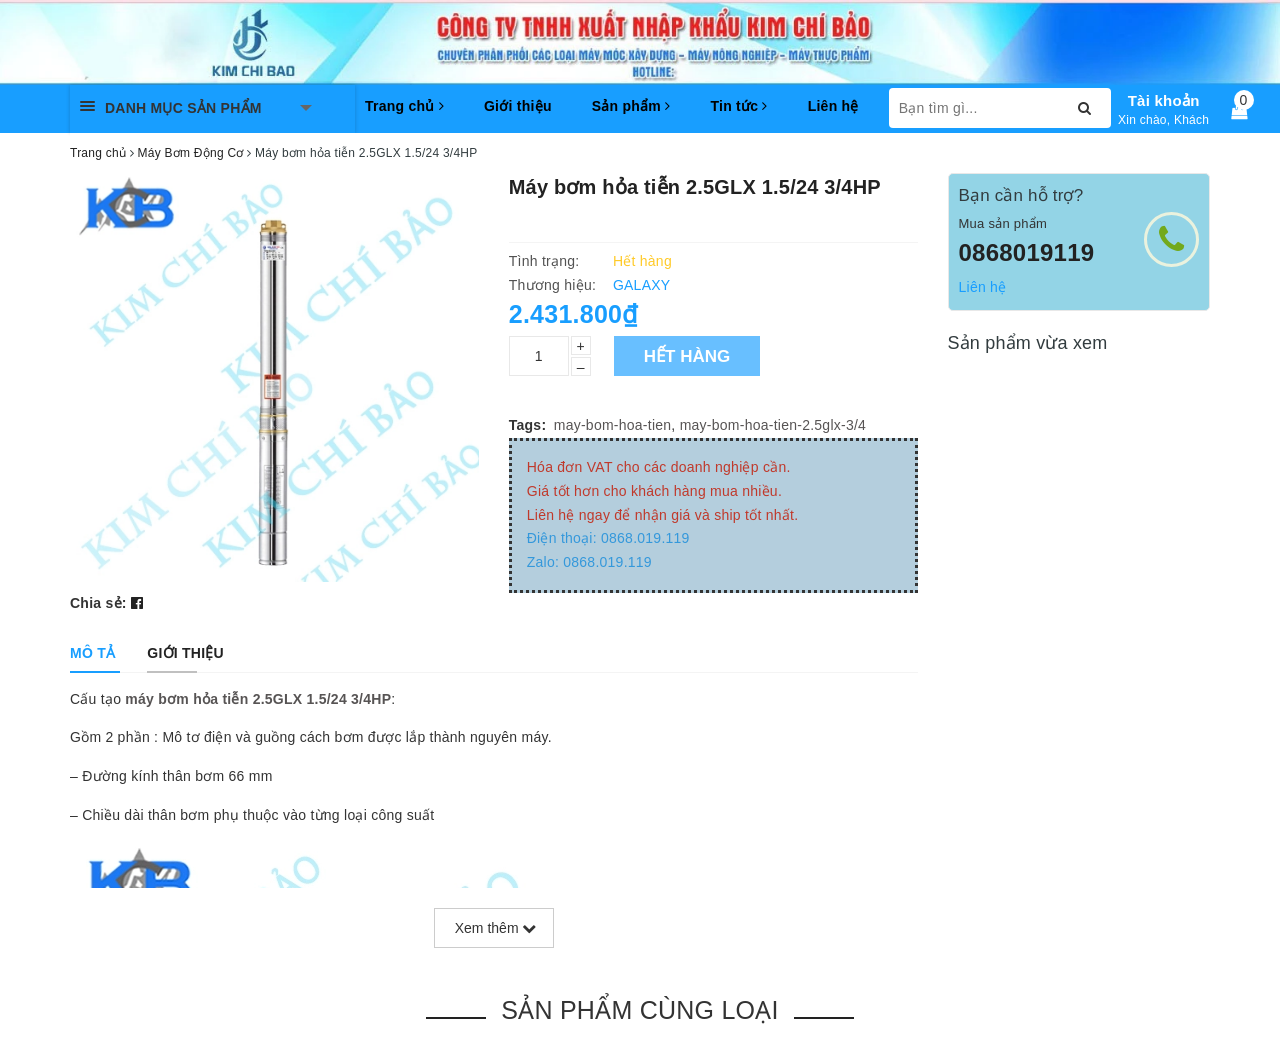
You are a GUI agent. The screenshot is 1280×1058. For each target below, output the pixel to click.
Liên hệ (833, 106)
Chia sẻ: (98, 603)
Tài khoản (1164, 100)
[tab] (92, 653)
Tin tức (738, 106)
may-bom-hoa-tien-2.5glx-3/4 (773, 425)
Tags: (528, 425)
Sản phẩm (631, 106)
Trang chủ (404, 106)
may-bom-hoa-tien (613, 425)
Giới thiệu (518, 106)
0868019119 (1027, 252)
